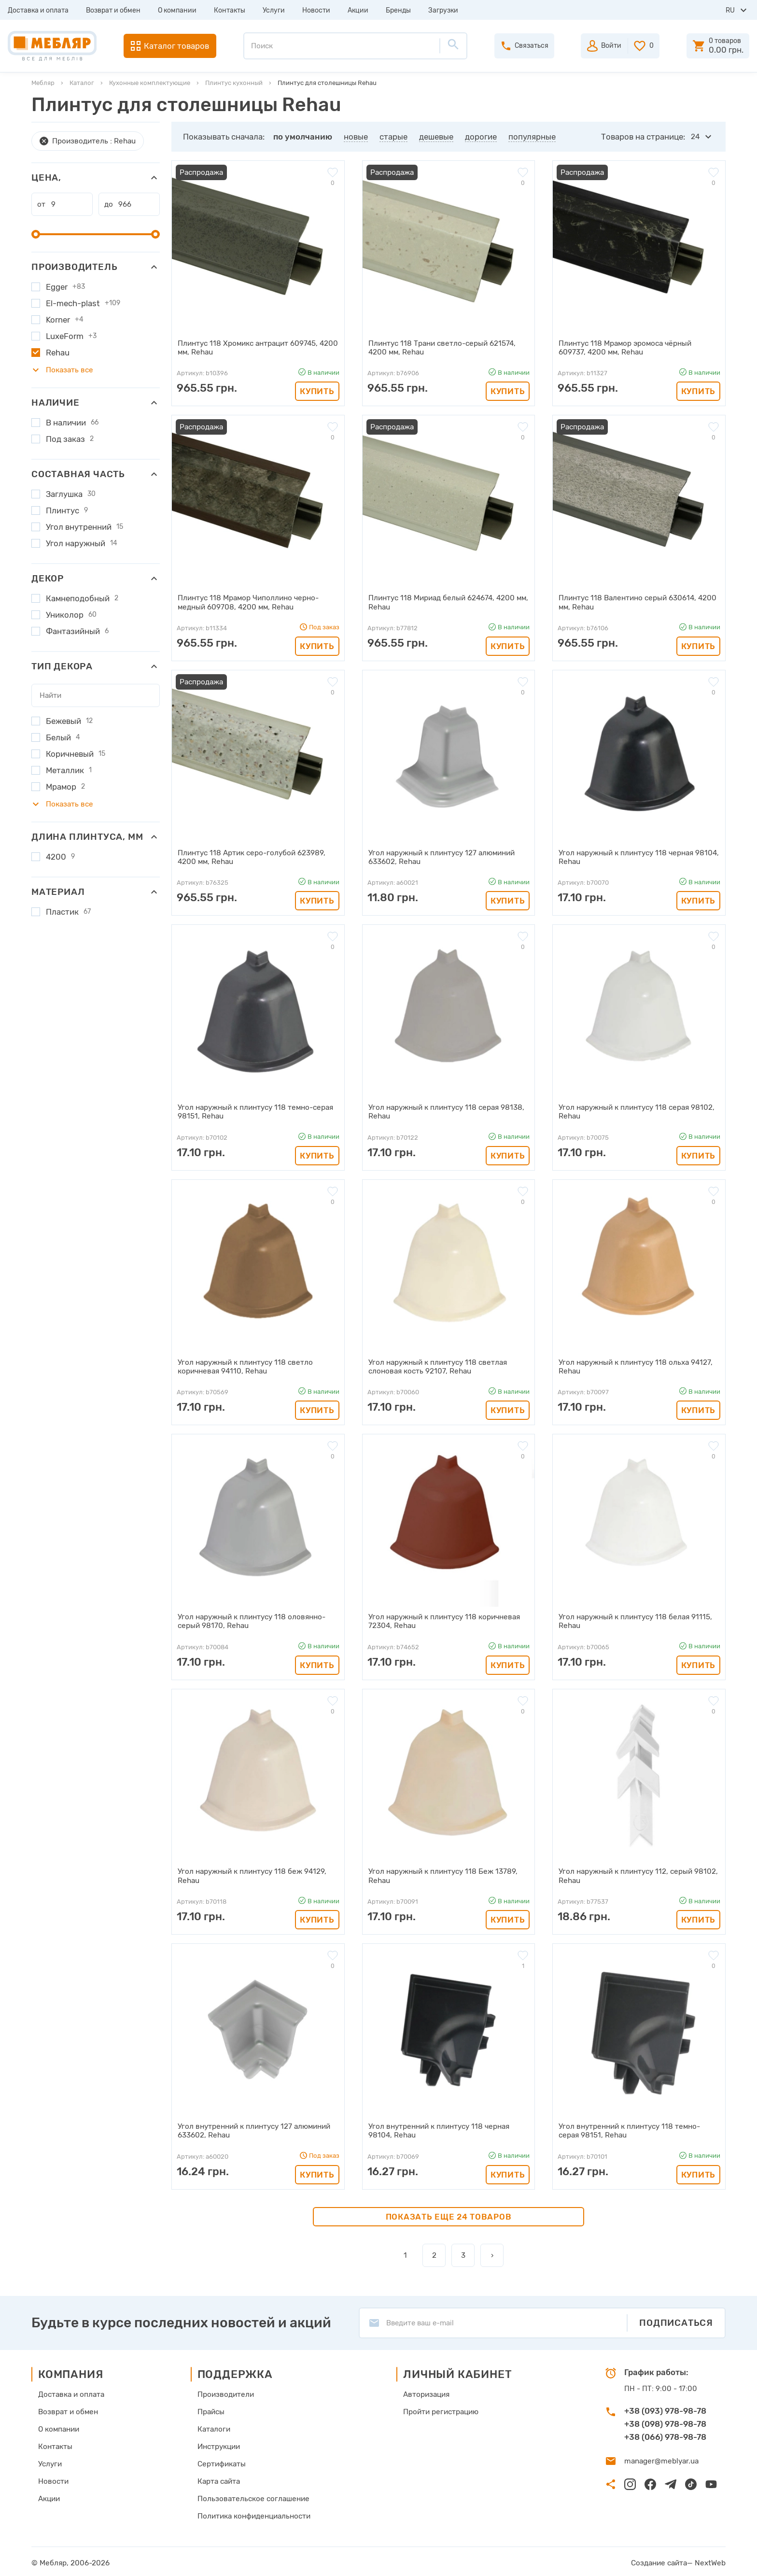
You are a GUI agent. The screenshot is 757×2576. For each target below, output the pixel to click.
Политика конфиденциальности (253, 2513)
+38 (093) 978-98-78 (665, 2408)
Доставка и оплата (38, 10)
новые (356, 137)
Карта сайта (218, 2478)
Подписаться (676, 2319)
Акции (358, 10)
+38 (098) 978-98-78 (665, 2421)
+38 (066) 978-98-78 (665, 2434)
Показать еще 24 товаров (449, 2213)
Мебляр (43, 82)
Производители (225, 2391)
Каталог (82, 82)
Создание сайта (661, 2560)
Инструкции (218, 2443)
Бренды (398, 10)
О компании (177, 10)
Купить (317, 391)
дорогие (481, 137)
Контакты (229, 10)
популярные (532, 137)
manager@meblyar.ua (660, 2457)
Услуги (274, 10)
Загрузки (443, 10)
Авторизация (426, 2391)
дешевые (436, 137)
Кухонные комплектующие (149, 82)
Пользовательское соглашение (251, 2495)
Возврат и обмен (113, 10)
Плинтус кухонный (234, 82)
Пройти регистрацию (440, 2409)
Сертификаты (221, 2461)
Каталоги (213, 2426)
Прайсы (210, 2409)
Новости (316, 10)
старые (393, 137)
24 (695, 136)
